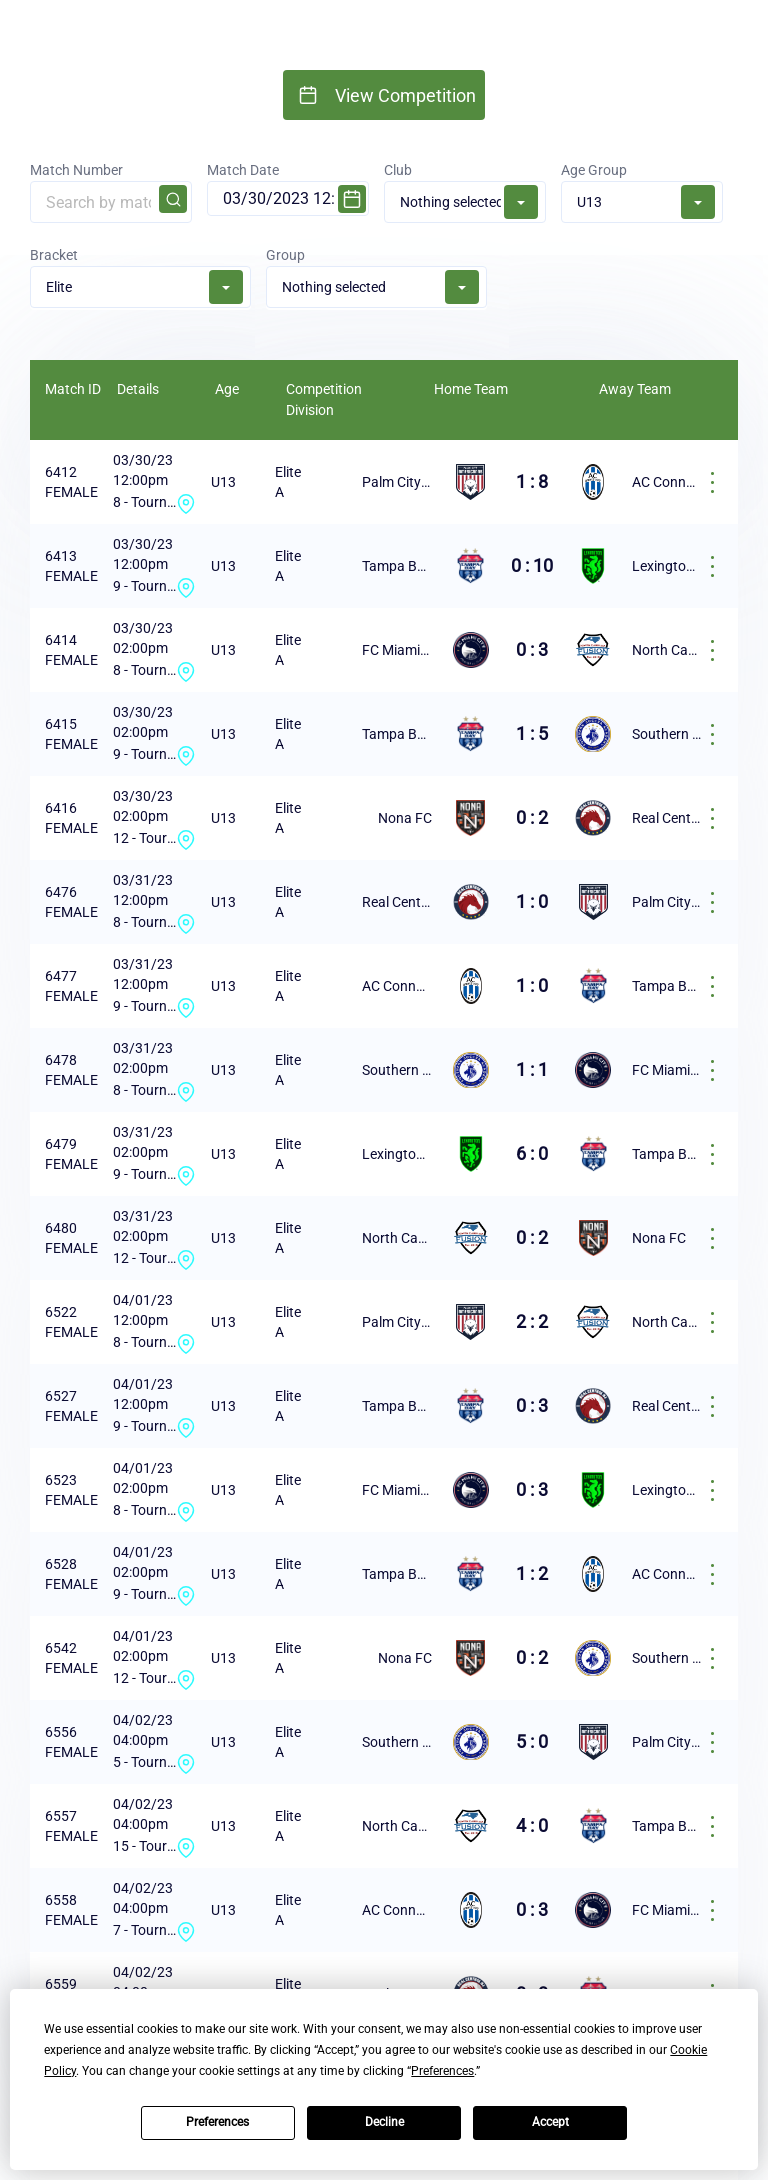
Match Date (288, 189)
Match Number (111, 192)
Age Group (642, 193)
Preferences (217, 2122)
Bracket (140, 278)
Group (376, 278)
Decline (384, 2122)
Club (465, 193)
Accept (550, 2122)
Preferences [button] (442, 2071)
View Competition (405, 95)
